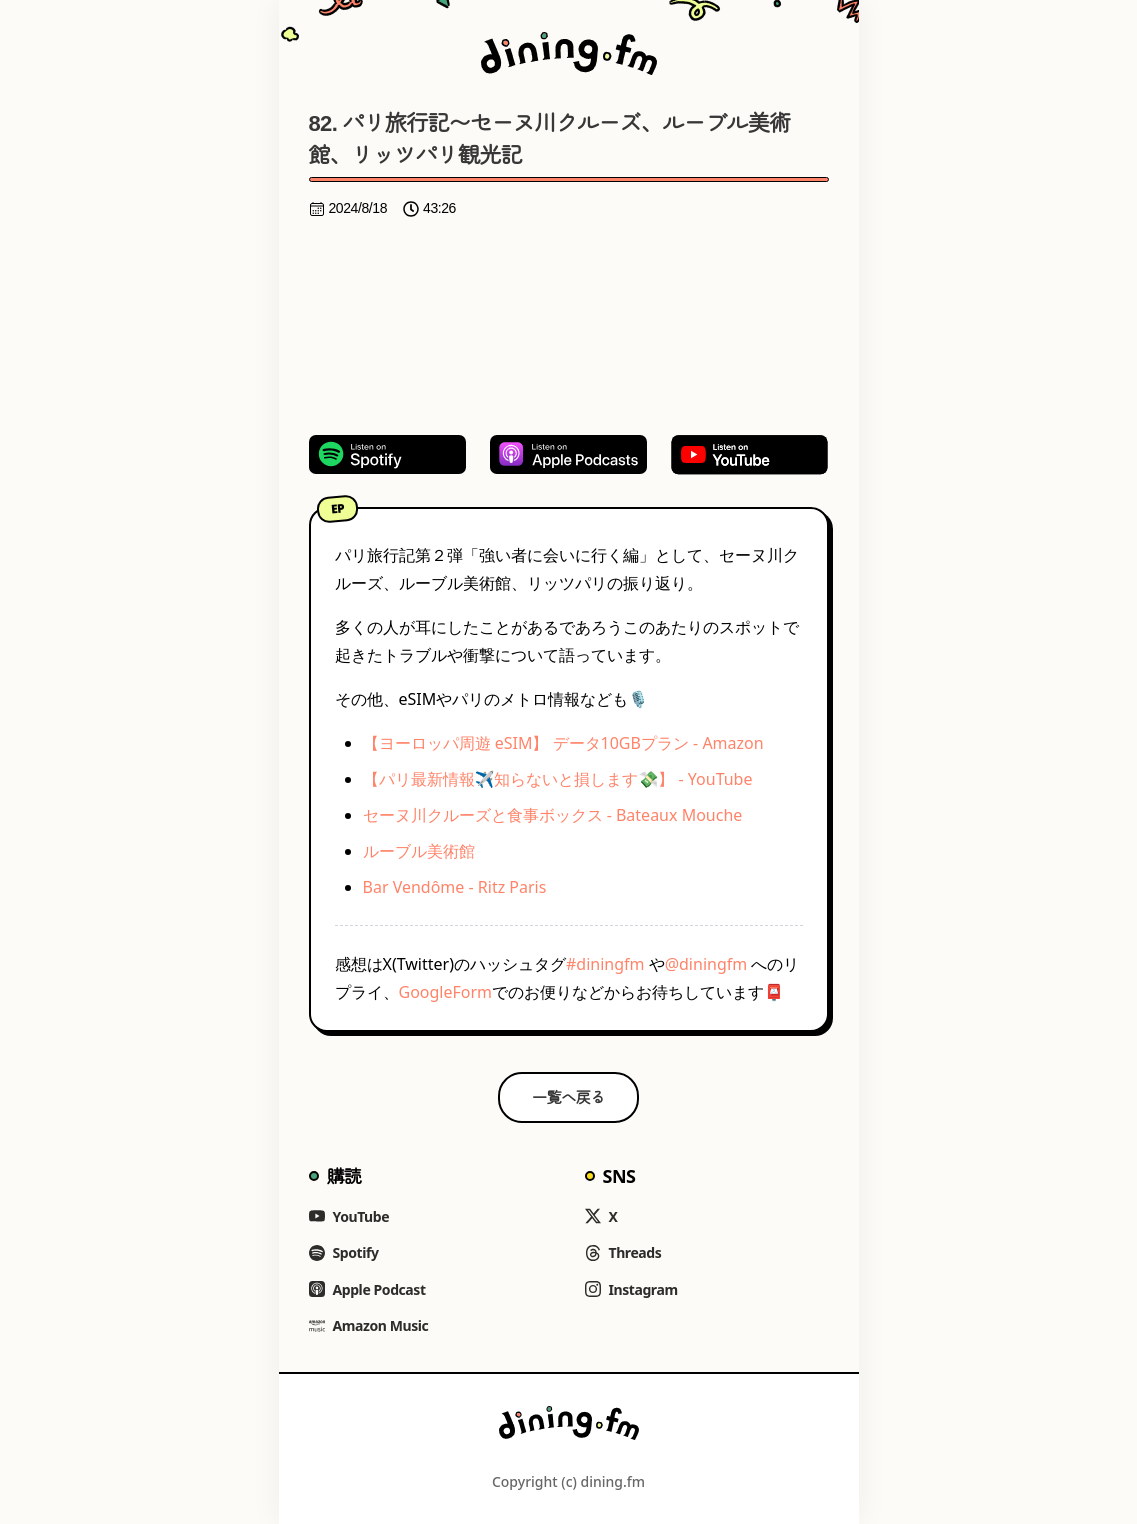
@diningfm (706, 964)
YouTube (349, 1216)
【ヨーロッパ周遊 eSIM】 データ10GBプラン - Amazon (563, 743)
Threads (623, 1252)
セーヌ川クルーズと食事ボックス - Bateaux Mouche (553, 815)
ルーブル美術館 (419, 851)
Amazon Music (369, 1325)
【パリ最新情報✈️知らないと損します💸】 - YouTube (558, 779)
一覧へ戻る (568, 1097)
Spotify (344, 1252)
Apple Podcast (367, 1289)
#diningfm (605, 964)
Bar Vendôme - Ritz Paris (455, 887)
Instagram (631, 1289)
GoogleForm (446, 992)
